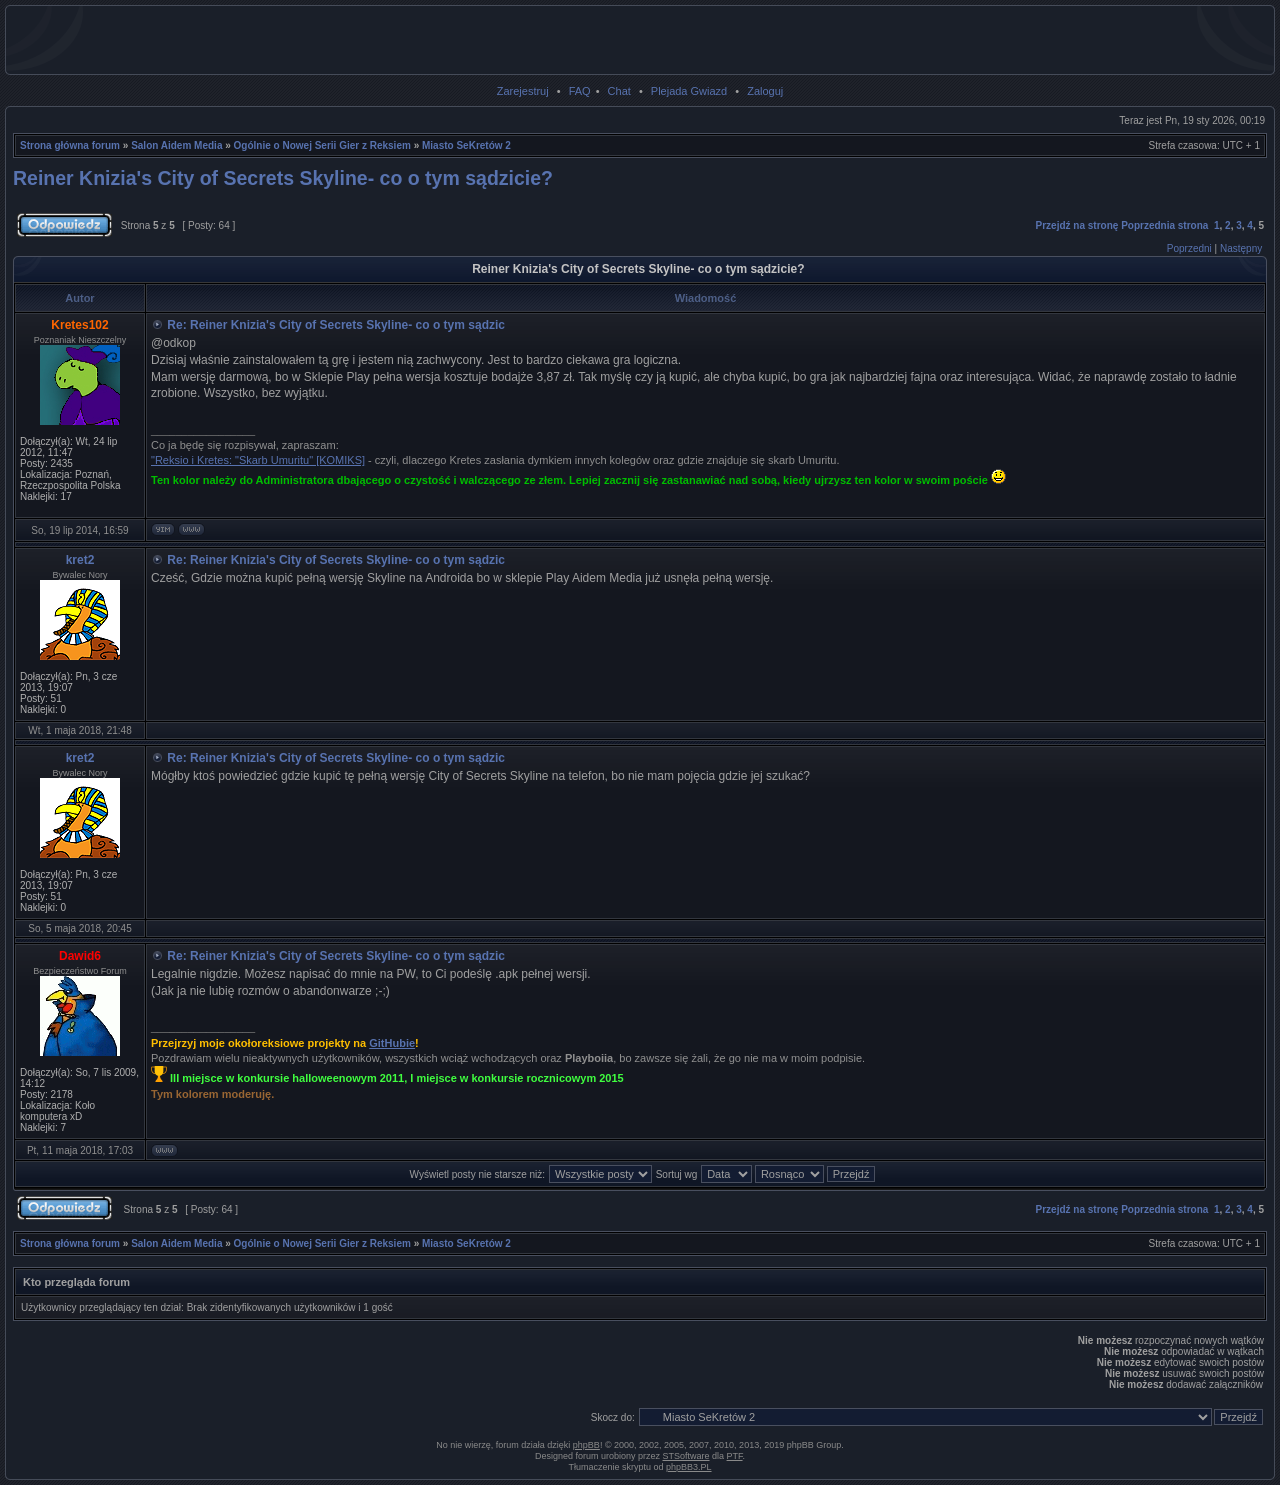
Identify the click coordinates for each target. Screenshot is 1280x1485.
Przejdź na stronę (1077, 225)
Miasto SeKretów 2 (466, 145)
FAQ (580, 91)
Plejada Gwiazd (689, 91)
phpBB (586, 1445)
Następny (1241, 248)
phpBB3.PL (689, 1467)
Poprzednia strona (1164, 225)
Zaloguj (765, 91)
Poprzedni (1189, 248)
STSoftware (686, 1456)
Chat (619, 91)
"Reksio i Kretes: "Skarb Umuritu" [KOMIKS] (258, 460)
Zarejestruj (523, 91)
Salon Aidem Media (176, 145)
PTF (735, 1456)
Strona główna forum (70, 145)
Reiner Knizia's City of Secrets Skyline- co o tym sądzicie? (283, 178)
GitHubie (392, 1043)
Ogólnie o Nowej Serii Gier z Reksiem (322, 145)
